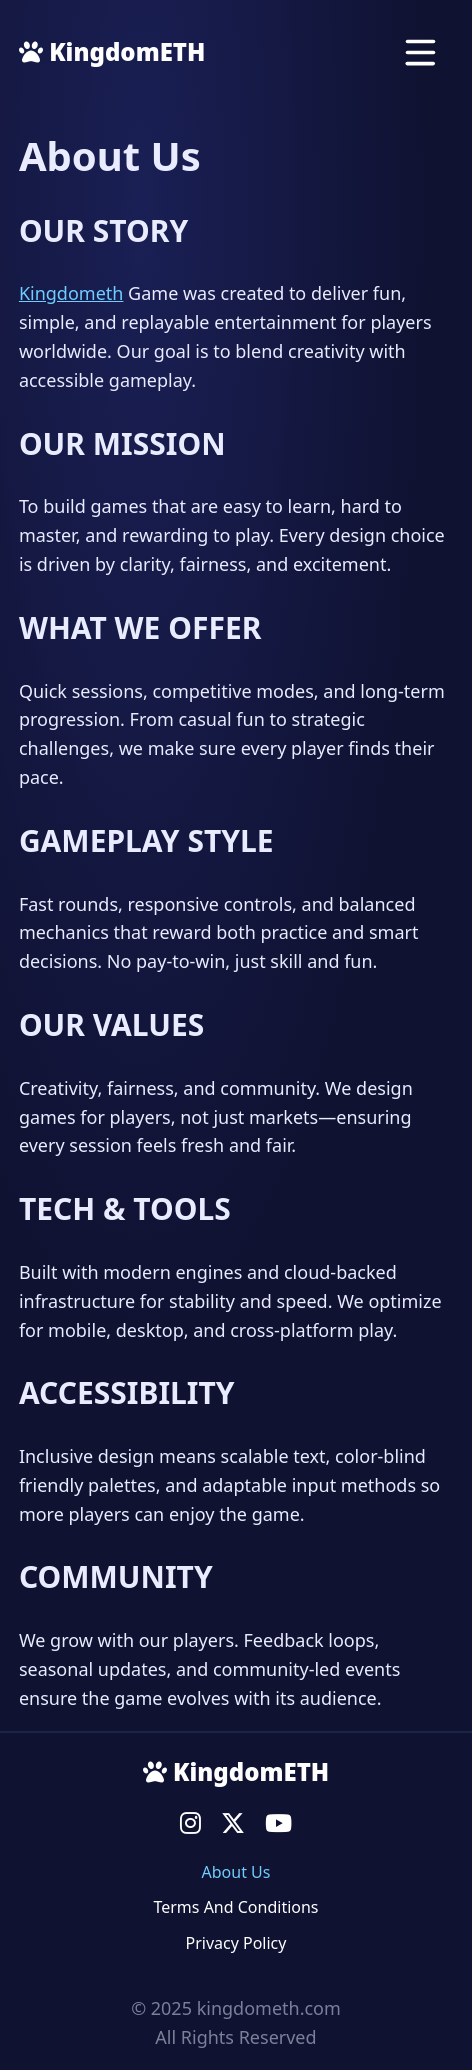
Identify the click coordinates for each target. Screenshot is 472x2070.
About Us (236, 1872)
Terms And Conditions (235, 1907)
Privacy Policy (235, 1943)
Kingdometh (71, 293)
